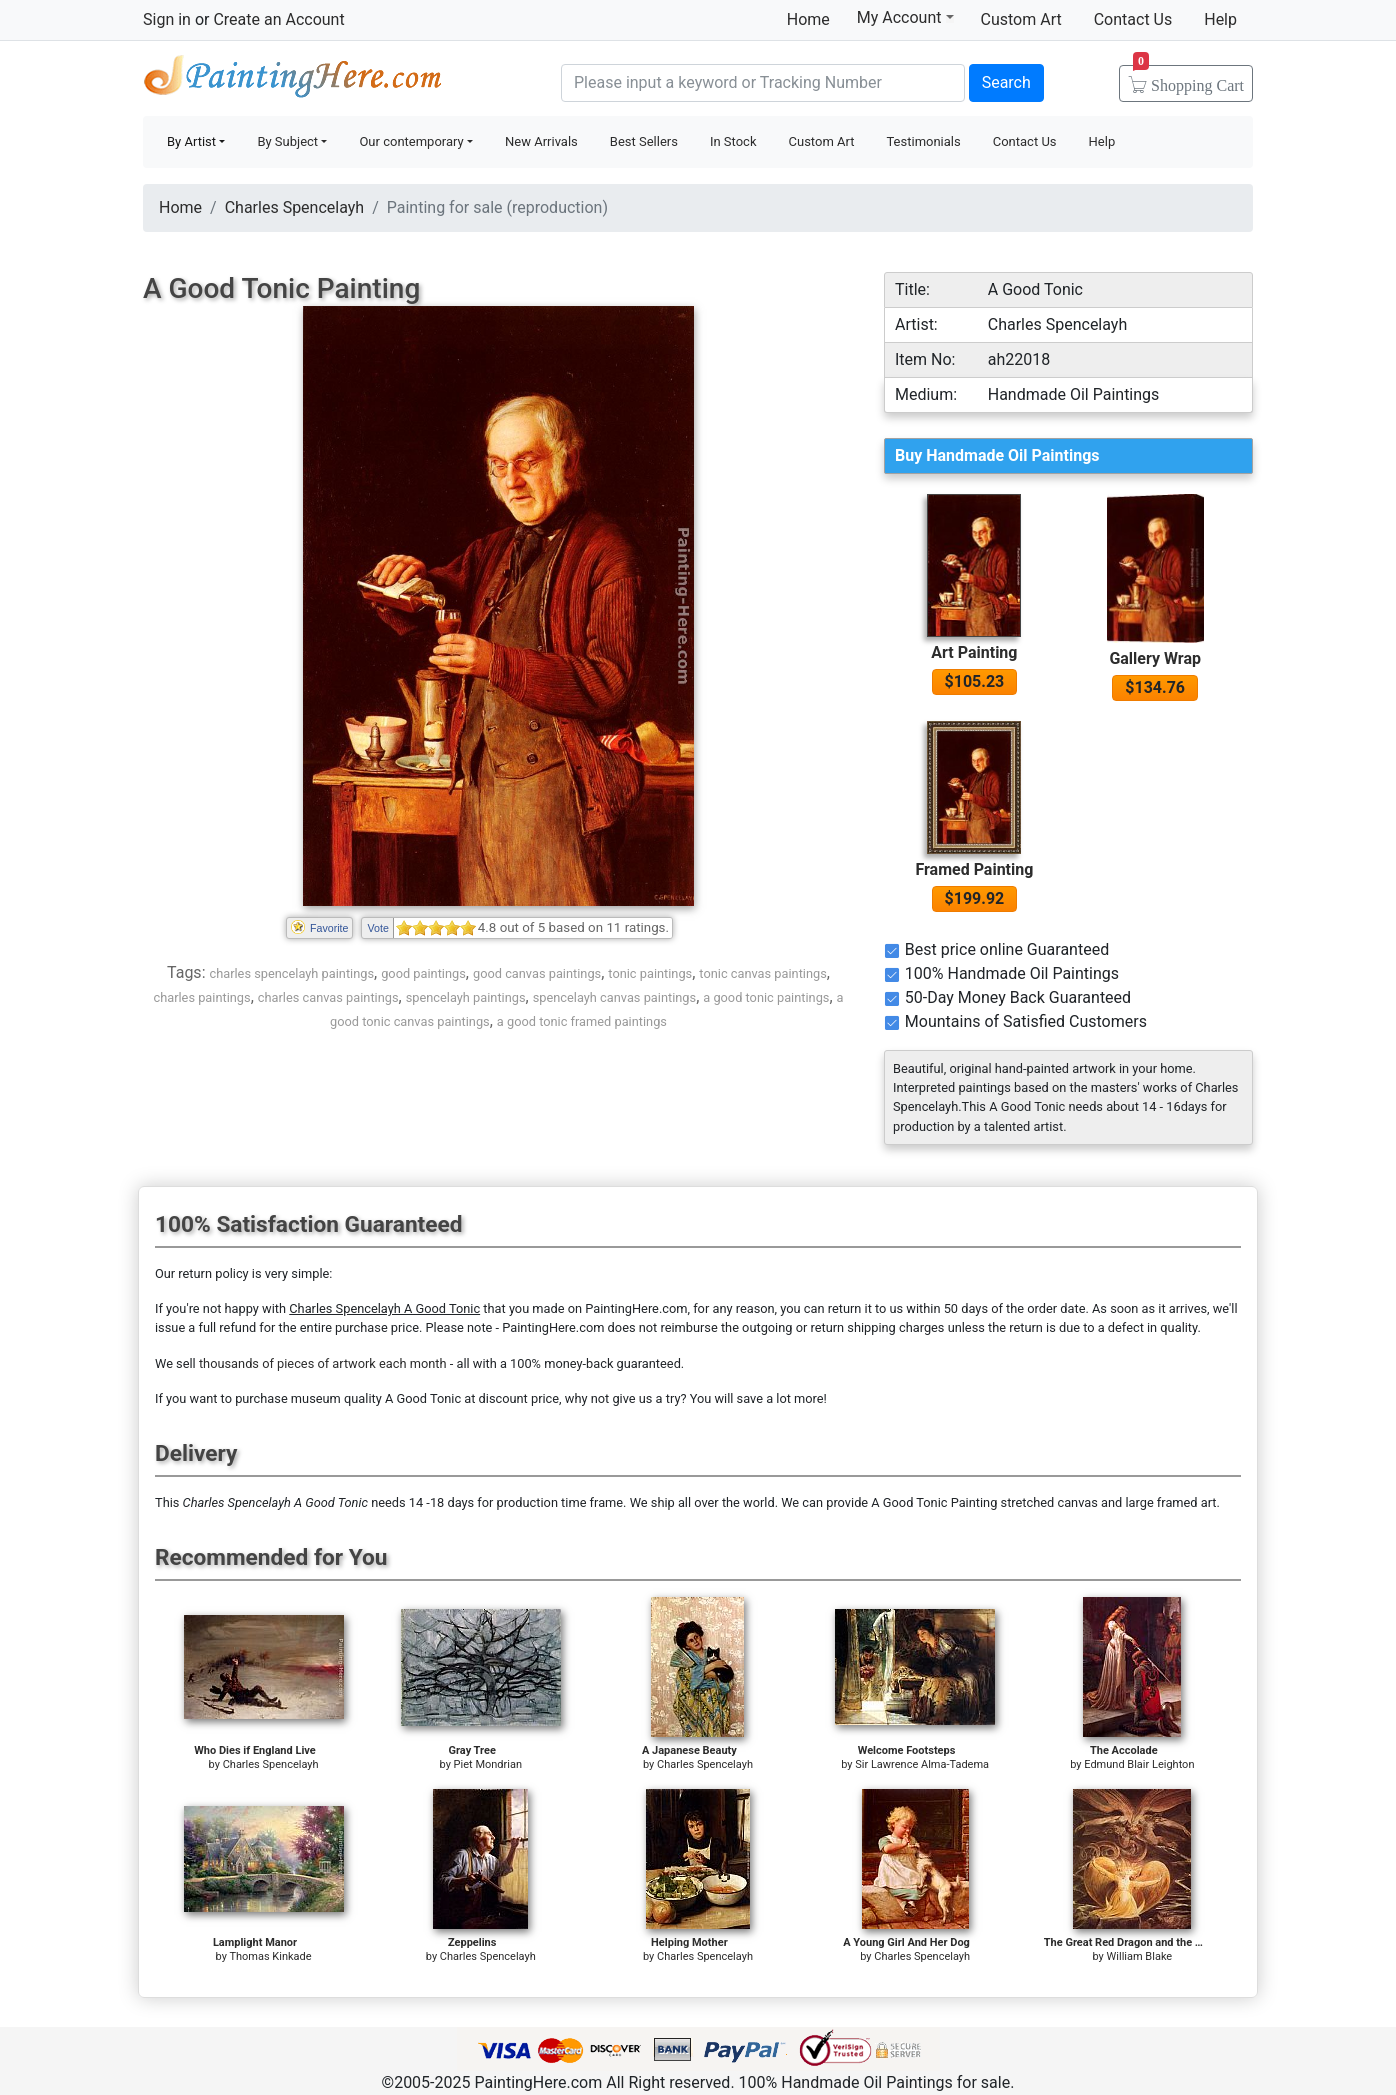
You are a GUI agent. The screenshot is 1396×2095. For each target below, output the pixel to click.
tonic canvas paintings (762, 973)
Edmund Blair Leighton (1139, 1764)
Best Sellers (644, 141)
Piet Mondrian (488, 1764)
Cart (1188, 79)
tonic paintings (650, 973)
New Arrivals (541, 141)
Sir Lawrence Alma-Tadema (922, 1764)
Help (1220, 19)
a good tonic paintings (766, 997)
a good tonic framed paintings (582, 1021)
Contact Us (1133, 19)
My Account (905, 17)
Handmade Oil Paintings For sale (293, 80)
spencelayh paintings (466, 997)
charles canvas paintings (328, 997)
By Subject (287, 141)
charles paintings (201, 997)
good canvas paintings (537, 973)
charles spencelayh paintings (291, 973)
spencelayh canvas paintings (614, 997)
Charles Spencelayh (294, 207)
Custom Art (1021, 19)
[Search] (763, 83)
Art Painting (974, 652)
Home (808, 19)
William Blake (1140, 1956)
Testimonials (923, 141)
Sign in (167, 19)
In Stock (733, 141)
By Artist (191, 141)
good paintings (423, 973)
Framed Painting (974, 869)
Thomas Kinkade (270, 1956)
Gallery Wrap (1155, 658)
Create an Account (278, 19)
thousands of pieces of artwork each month (323, 1363)
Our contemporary (411, 141)
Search (1006, 82)
